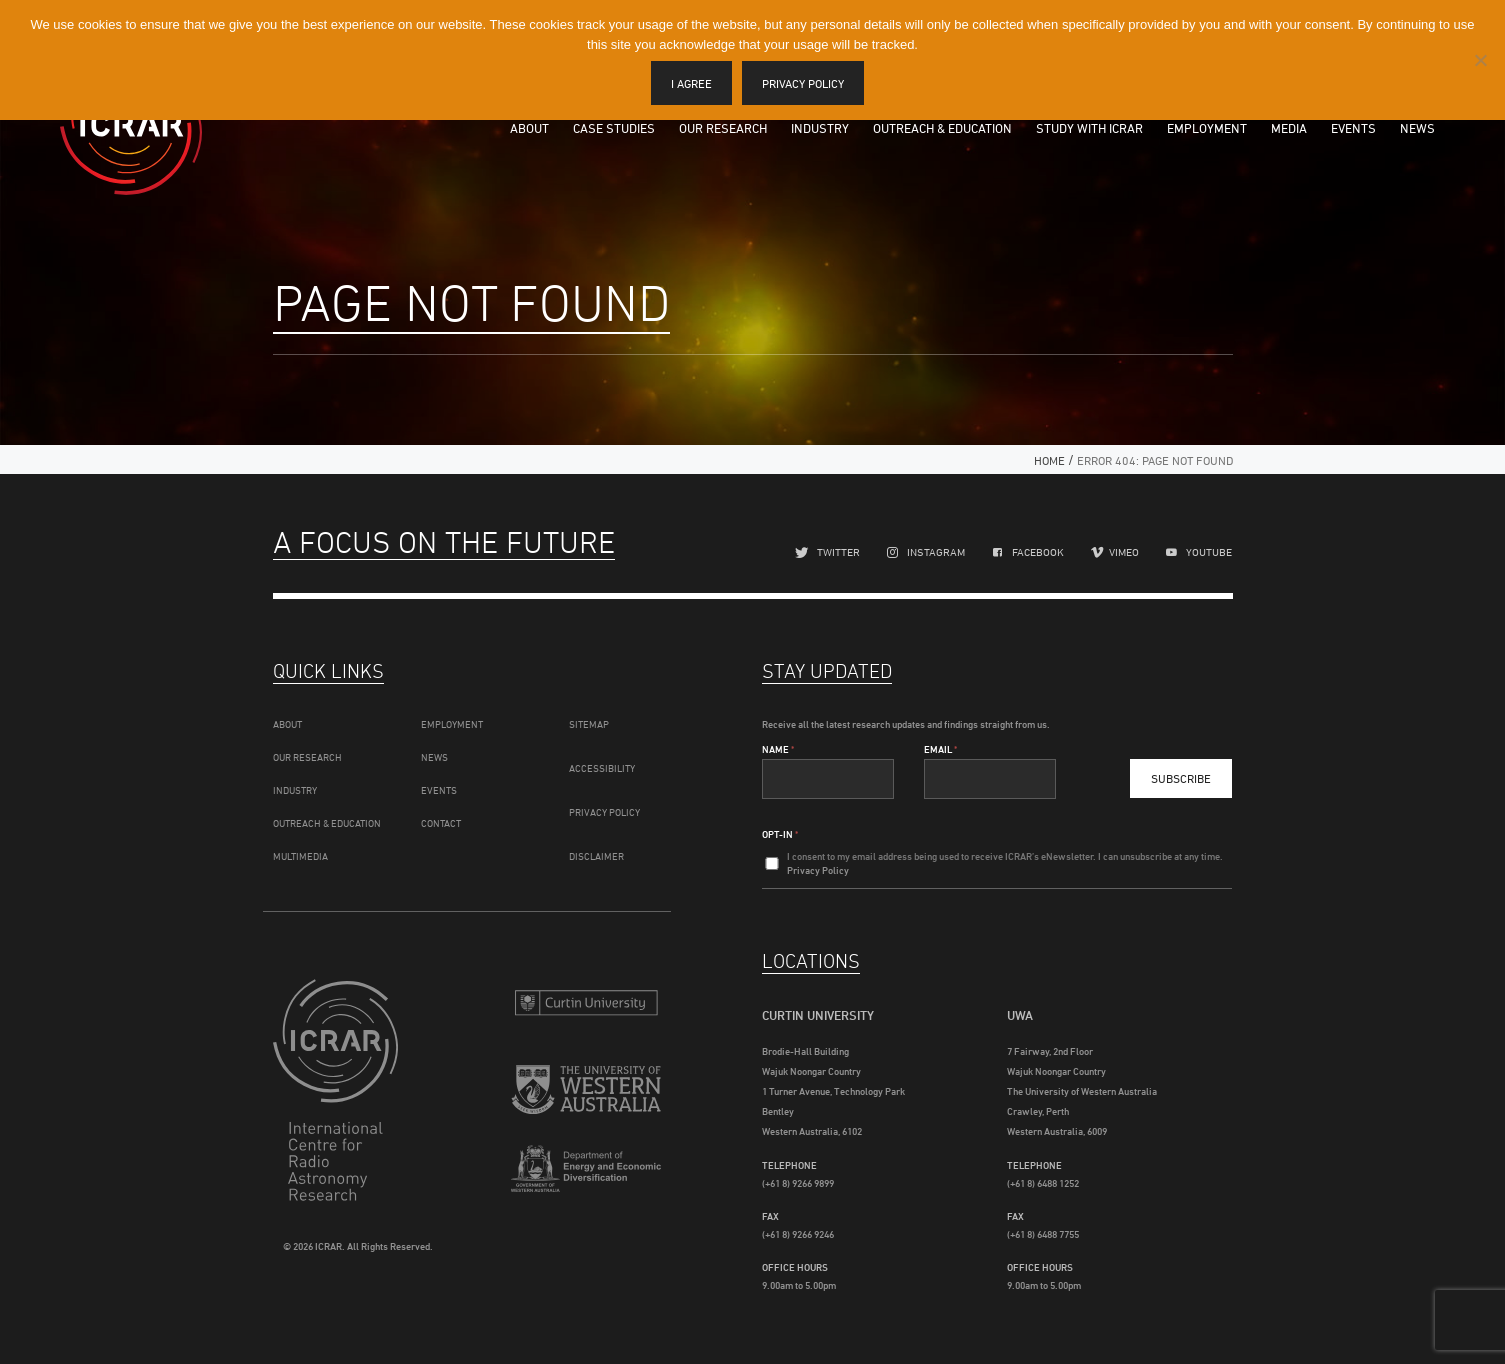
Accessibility (602, 768)
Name (778, 749)
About (529, 128)
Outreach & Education (942, 128)
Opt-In (780, 834)
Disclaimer (596, 856)
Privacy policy (803, 83)
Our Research (723, 128)
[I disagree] (1480, 60)
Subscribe (1181, 778)
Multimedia (300, 856)
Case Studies (614, 128)
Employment (1207, 128)
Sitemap (589, 724)
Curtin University (586, 1002)
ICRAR (131, 125)
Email (940, 749)
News (1417, 128)
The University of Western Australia (586, 1092)
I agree (691, 83)
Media (1289, 128)
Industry (820, 128)
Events (1353, 128)
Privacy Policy (604, 812)
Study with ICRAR (1089, 128)
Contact (441, 823)
